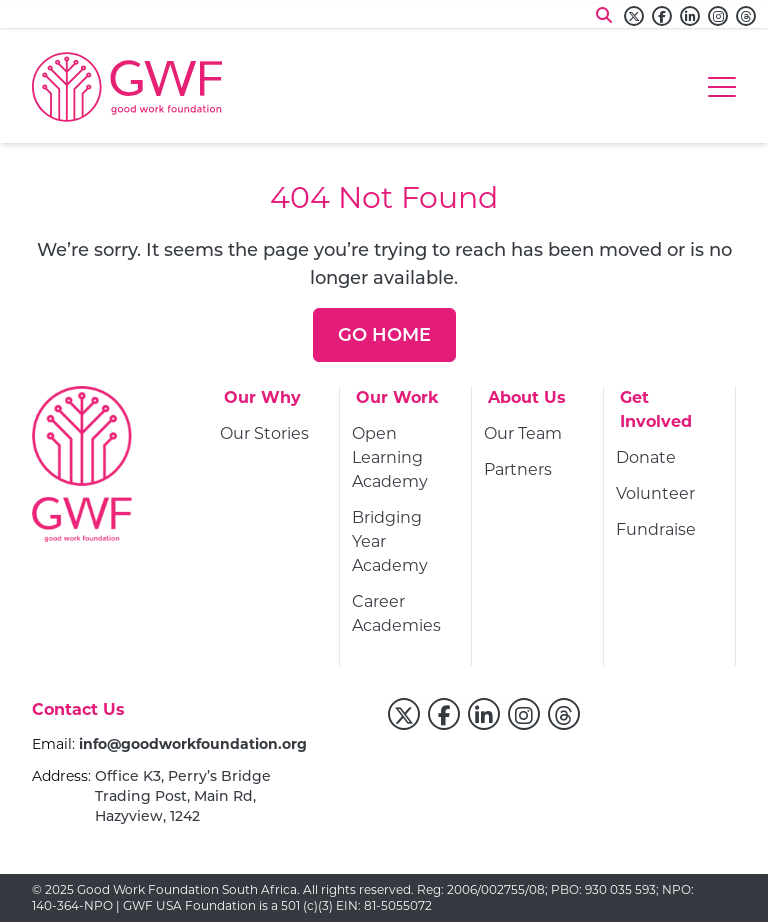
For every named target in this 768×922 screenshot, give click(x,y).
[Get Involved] (669, 416)
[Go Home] (384, 335)
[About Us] (527, 404)
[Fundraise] (656, 532)
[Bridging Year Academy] (405, 544)
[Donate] (646, 460)
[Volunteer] (655, 496)
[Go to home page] (127, 87)
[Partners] (518, 472)
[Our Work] (397, 404)
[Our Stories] (264, 436)
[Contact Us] (78, 716)
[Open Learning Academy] (405, 460)
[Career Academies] (405, 616)
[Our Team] (523, 436)
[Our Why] (262, 404)
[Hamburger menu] (722, 87)
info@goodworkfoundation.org (193, 744)
